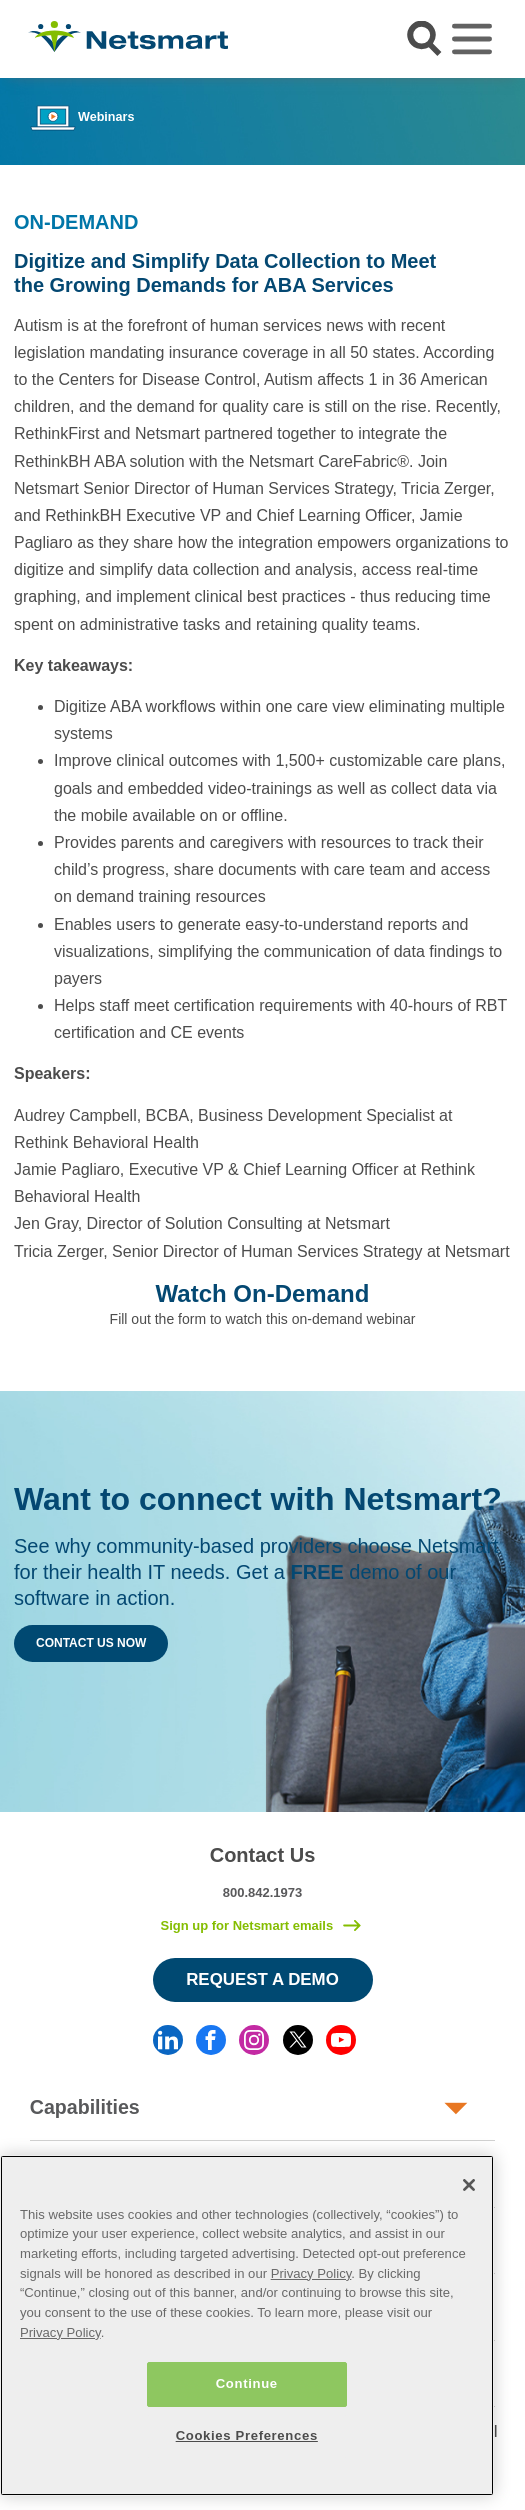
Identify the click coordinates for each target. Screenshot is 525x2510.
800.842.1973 (263, 1892)
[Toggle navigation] (472, 39)
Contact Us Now (91, 1643)
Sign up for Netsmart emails (246, 1925)
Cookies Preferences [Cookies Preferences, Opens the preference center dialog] (247, 2435)
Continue (247, 2383)
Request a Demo (262, 1979)
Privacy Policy (311, 2273)
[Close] (469, 2185)
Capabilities (85, 2107)
